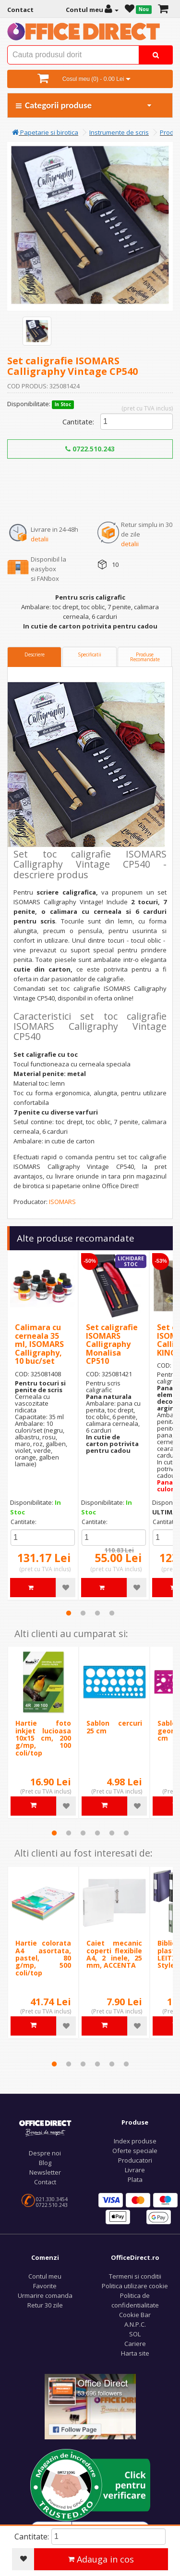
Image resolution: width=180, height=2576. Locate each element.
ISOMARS (62, 1201)
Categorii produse (84, 105)
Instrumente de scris (119, 132)
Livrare (135, 2170)
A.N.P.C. (135, 2324)
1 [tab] (68, 1613)
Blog (45, 2162)
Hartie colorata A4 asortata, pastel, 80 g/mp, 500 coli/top (43, 1957)
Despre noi (45, 2153)
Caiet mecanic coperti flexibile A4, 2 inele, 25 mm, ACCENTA (114, 1954)
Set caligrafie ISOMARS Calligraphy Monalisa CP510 (112, 1344)
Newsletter (45, 2172)
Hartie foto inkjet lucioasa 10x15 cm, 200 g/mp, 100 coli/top (43, 1737)
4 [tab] (111, 1613)
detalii (39, 539)
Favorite (45, 2285)
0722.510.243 (90, 448)
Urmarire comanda (45, 2295)
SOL (135, 2334)
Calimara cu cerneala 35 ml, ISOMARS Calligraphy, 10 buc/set (39, 1344)
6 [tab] (126, 1833)
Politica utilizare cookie (135, 2285)
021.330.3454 (52, 2199)
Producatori (135, 2160)
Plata (135, 2179)
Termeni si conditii (135, 2276)
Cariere (135, 2343)
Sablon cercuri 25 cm (114, 1726)
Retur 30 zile (45, 2305)
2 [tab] (83, 1613)
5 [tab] (111, 1833)
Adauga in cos (101, 2559)
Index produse (135, 2141)
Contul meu (44, 2276)
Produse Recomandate (145, 657)
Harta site (135, 2353)
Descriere (34, 654)
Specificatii (89, 654)
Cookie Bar (135, 2314)
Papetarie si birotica (45, 132)
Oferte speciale (134, 2150)
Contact (45, 2182)
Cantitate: (78, 421)
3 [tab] (97, 1613)
